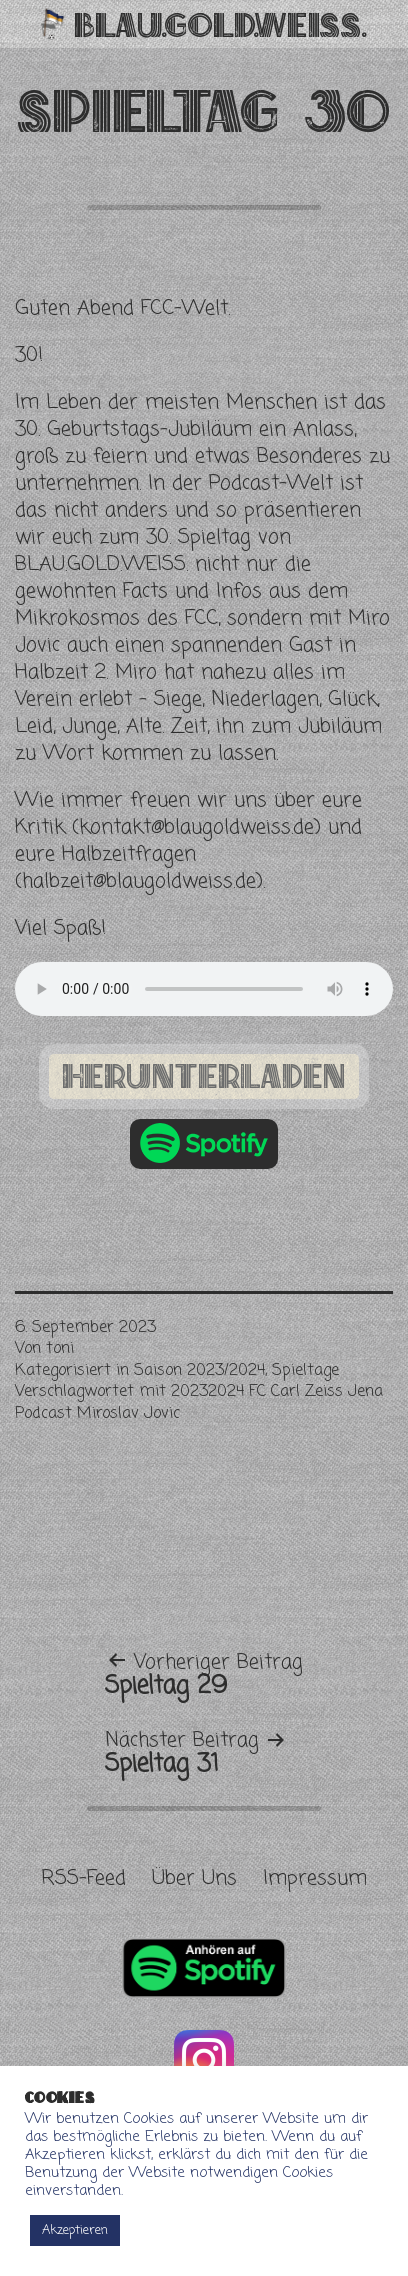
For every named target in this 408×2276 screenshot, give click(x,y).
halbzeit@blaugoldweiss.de (139, 881)
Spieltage (305, 1371)
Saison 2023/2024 (199, 1371)
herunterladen (204, 1075)
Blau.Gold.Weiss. (220, 24)
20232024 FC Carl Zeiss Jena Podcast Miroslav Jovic (199, 1403)
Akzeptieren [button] (75, 2230)
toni (60, 1349)
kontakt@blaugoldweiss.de (196, 827)
